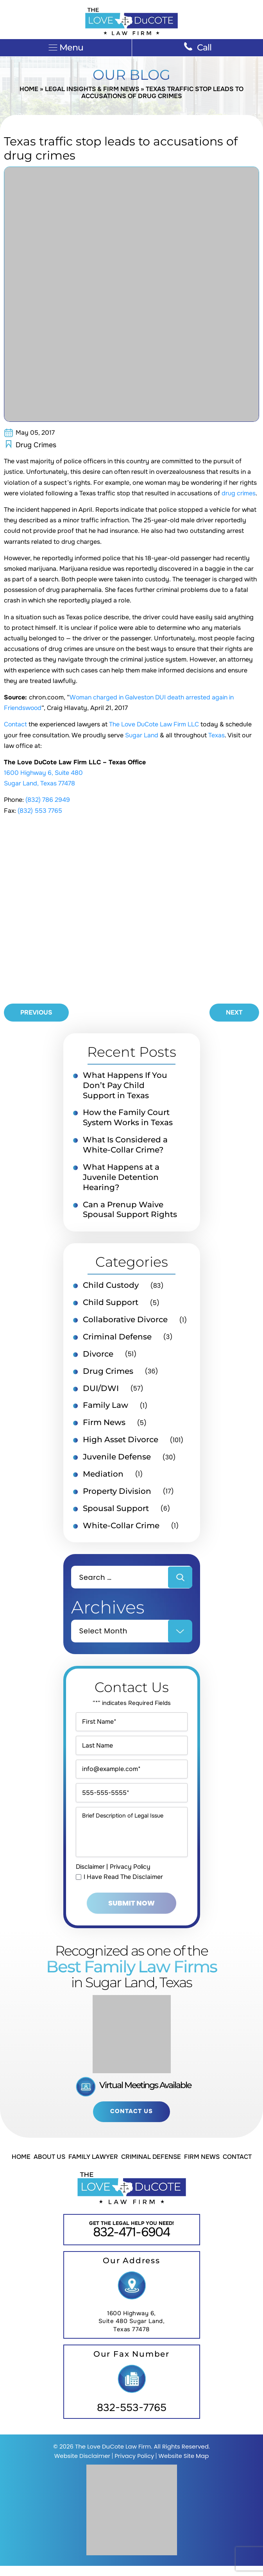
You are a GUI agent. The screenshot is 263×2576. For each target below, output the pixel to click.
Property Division (117, 1493)
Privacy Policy (132, 1876)
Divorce (98, 1355)
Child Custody (111, 1286)
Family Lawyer (93, 2167)
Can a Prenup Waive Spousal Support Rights (130, 1211)
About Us (49, 2167)
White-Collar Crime (121, 1527)
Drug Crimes (36, 445)
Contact (15, 725)
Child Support (110, 1304)
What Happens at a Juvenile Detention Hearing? (121, 1178)
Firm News (104, 1424)
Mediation (103, 1476)
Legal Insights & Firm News (92, 89)
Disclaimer (91, 1876)
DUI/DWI (101, 1390)
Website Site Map (183, 2466)
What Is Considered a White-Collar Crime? (125, 1146)
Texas (216, 735)
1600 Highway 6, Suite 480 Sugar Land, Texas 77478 (131, 2331)
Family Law (105, 1407)
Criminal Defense (117, 1338)
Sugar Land (141, 735)
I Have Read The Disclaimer (123, 1887)
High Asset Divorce (120, 1441)
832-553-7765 (131, 2417)
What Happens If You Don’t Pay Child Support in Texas (125, 1086)
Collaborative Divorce (125, 1321)
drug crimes (239, 493)
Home (28, 89)
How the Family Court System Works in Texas (128, 1118)
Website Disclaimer (82, 2466)
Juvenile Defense (117, 1458)
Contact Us (131, 2121)
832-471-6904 (131, 2242)
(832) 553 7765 (40, 811)
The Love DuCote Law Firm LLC (155, 725)
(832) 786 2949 (47, 800)
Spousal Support (116, 1510)
